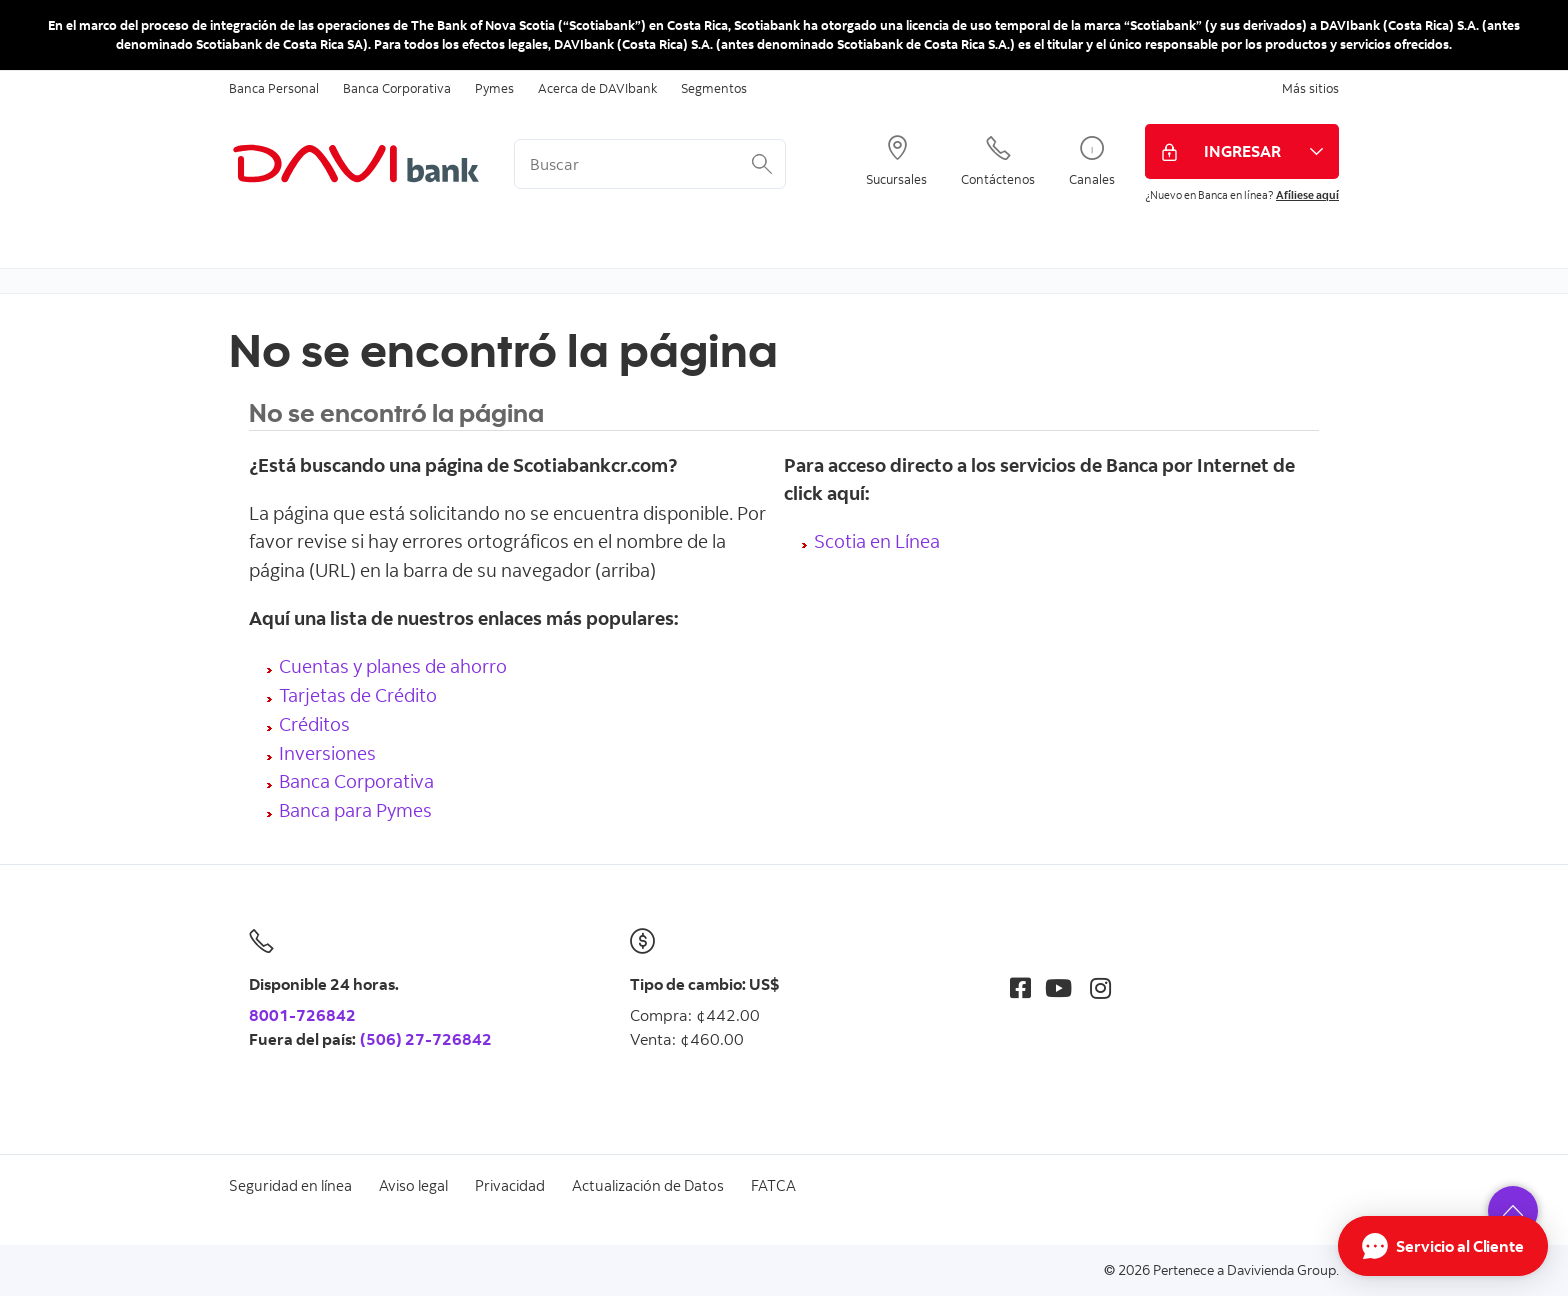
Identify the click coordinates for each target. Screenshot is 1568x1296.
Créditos (314, 723)
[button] (1513, 1211)
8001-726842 (302, 1015)
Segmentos (714, 88)
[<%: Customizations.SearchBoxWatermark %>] (650, 164)
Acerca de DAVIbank (597, 88)
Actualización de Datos (648, 1185)
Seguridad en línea (290, 1185)
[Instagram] (1100, 987)
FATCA (773, 1185)
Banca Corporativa (397, 88)
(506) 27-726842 (426, 1039)
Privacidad (510, 1185)
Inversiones (327, 752)
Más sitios (1310, 88)
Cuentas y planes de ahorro (393, 665)
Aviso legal (413, 1185)
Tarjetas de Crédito (358, 694)
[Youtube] (1058, 987)
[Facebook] (1020, 987)
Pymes (494, 88)
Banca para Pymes (355, 809)
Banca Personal (274, 88)
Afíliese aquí (1307, 195)
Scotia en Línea (877, 540)
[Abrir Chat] (1443, 1246)
